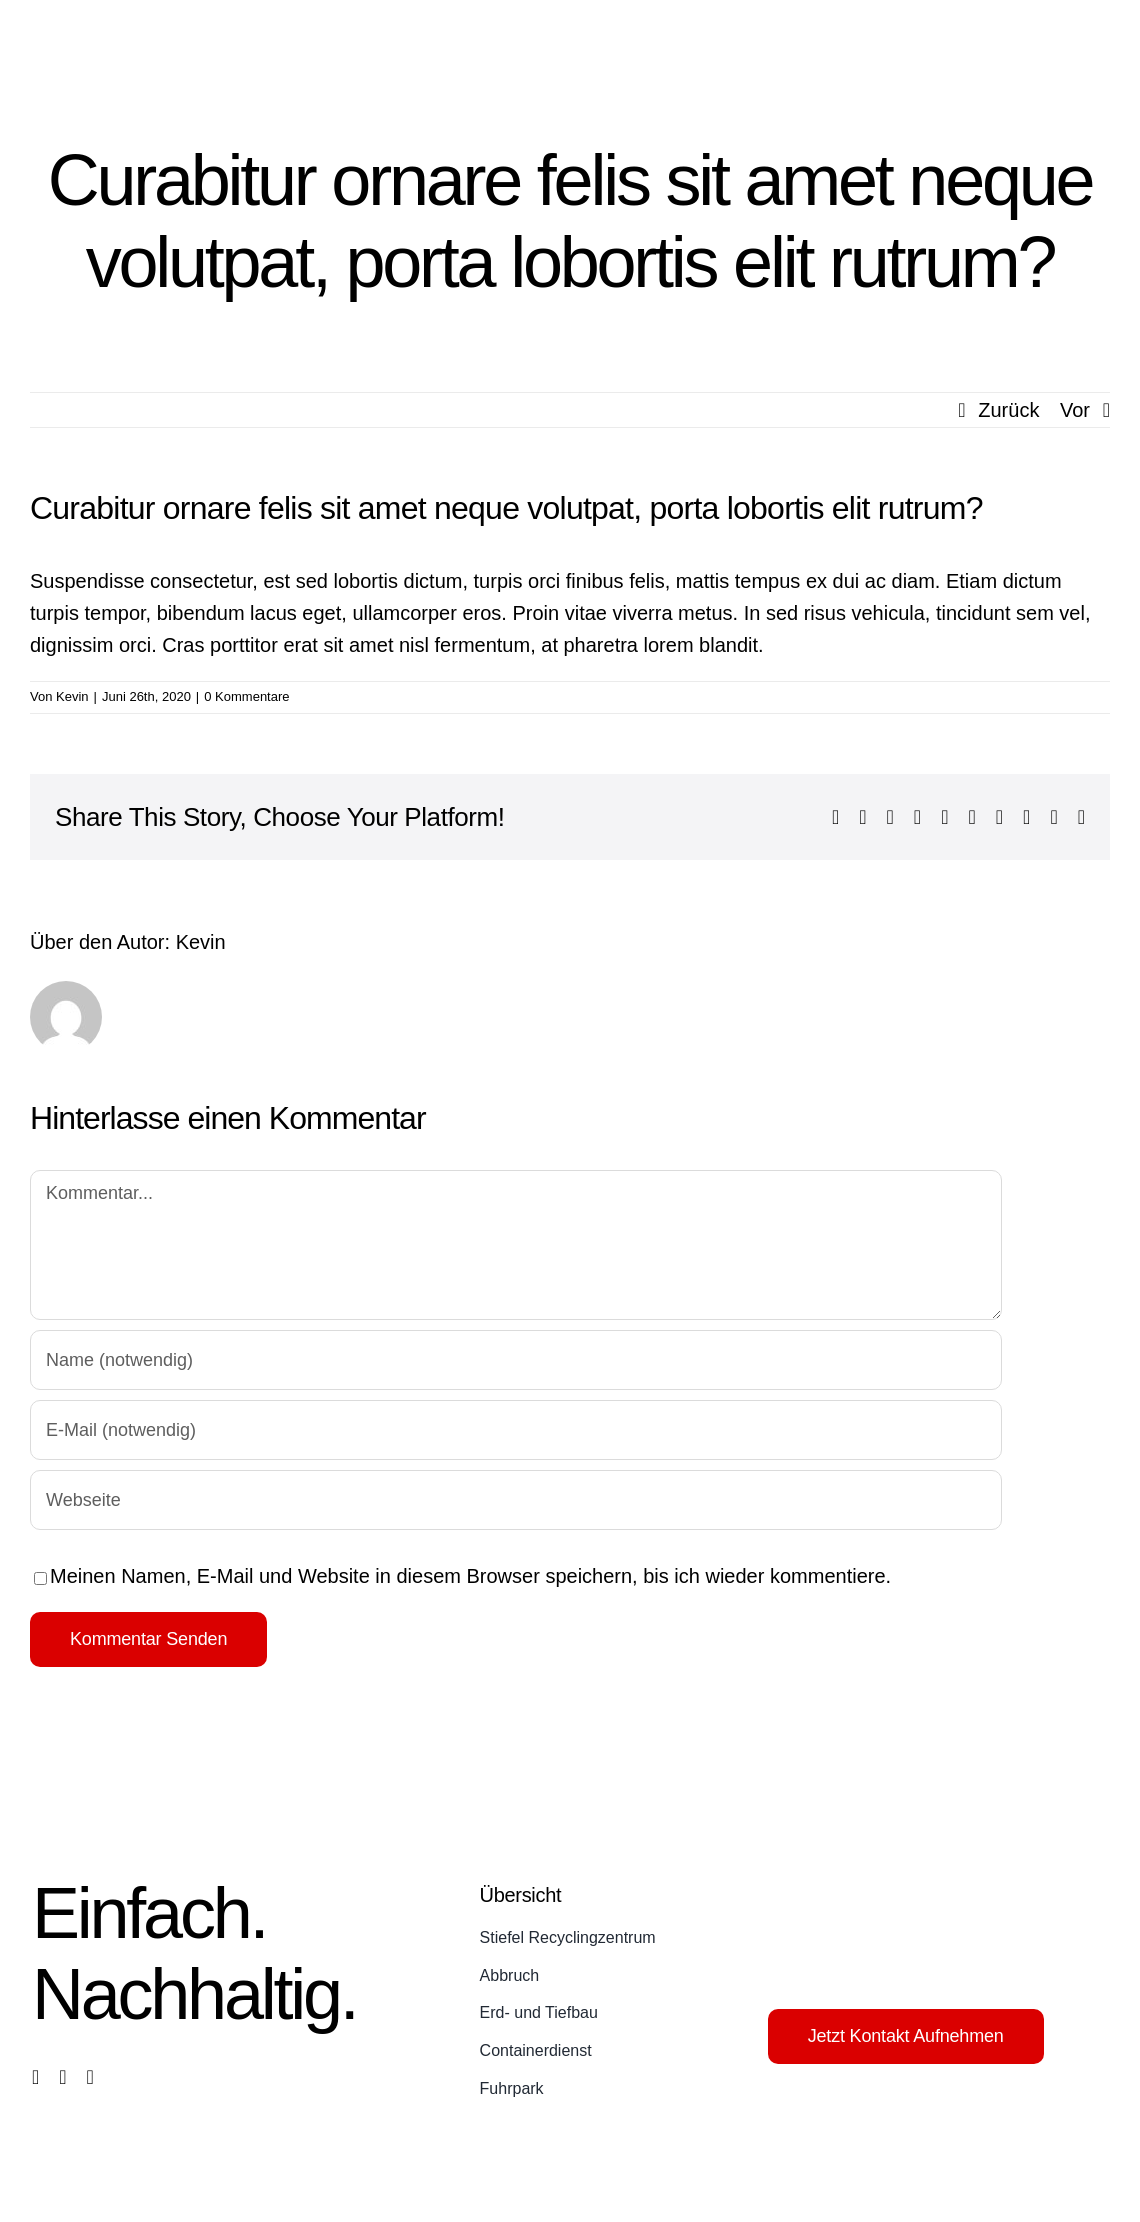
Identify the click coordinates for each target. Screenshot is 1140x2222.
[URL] (516, 1500)
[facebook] (35, 2077)
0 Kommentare (246, 696)
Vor (1075, 410)
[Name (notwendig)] (516, 1360)
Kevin (72, 696)
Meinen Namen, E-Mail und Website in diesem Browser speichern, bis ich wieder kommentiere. (470, 1576)
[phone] (90, 2077)
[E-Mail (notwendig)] (516, 1430)
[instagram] (62, 2077)
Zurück (1008, 410)
